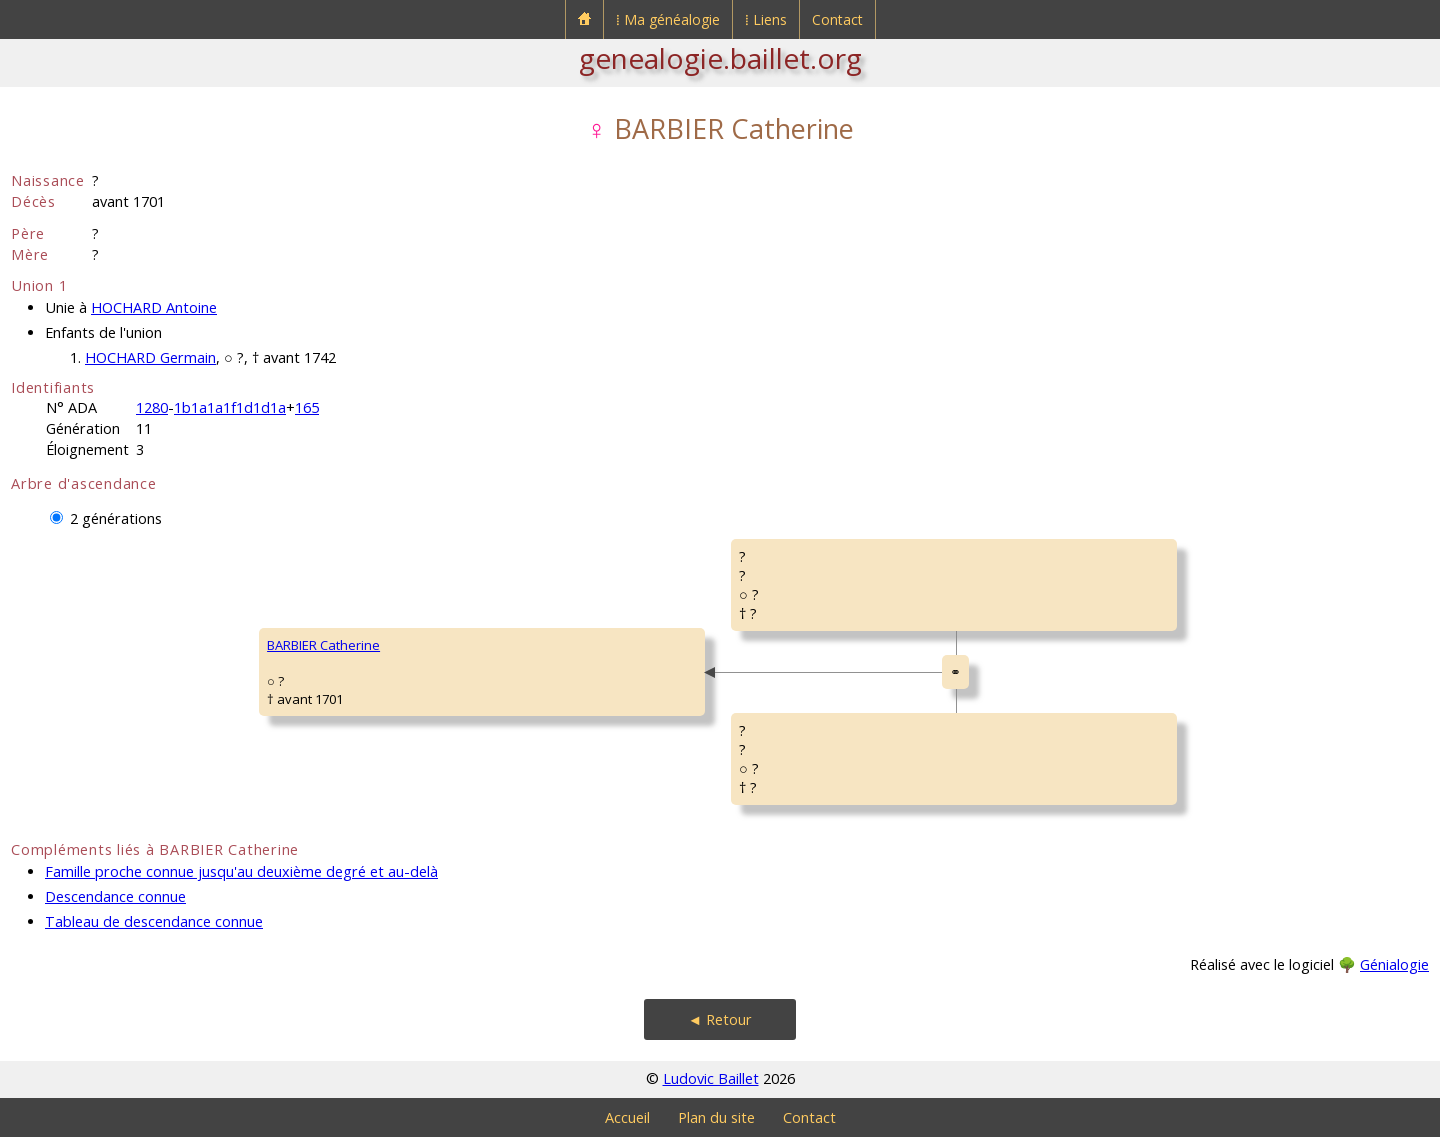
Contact (837, 19)
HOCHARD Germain (150, 357)
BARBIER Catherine (323, 645)
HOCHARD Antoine (154, 307)
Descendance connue (115, 896)
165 (307, 407)
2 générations (116, 518)
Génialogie (1394, 964)
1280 (152, 407)
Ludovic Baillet (711, 1078)
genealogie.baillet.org (720, 58)
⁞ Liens (766, 19)
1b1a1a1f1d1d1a (230, 407)
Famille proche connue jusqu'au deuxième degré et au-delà (241, 871)
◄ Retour (720, 1019)
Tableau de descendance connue (154, 921)
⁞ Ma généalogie (668, 19)
